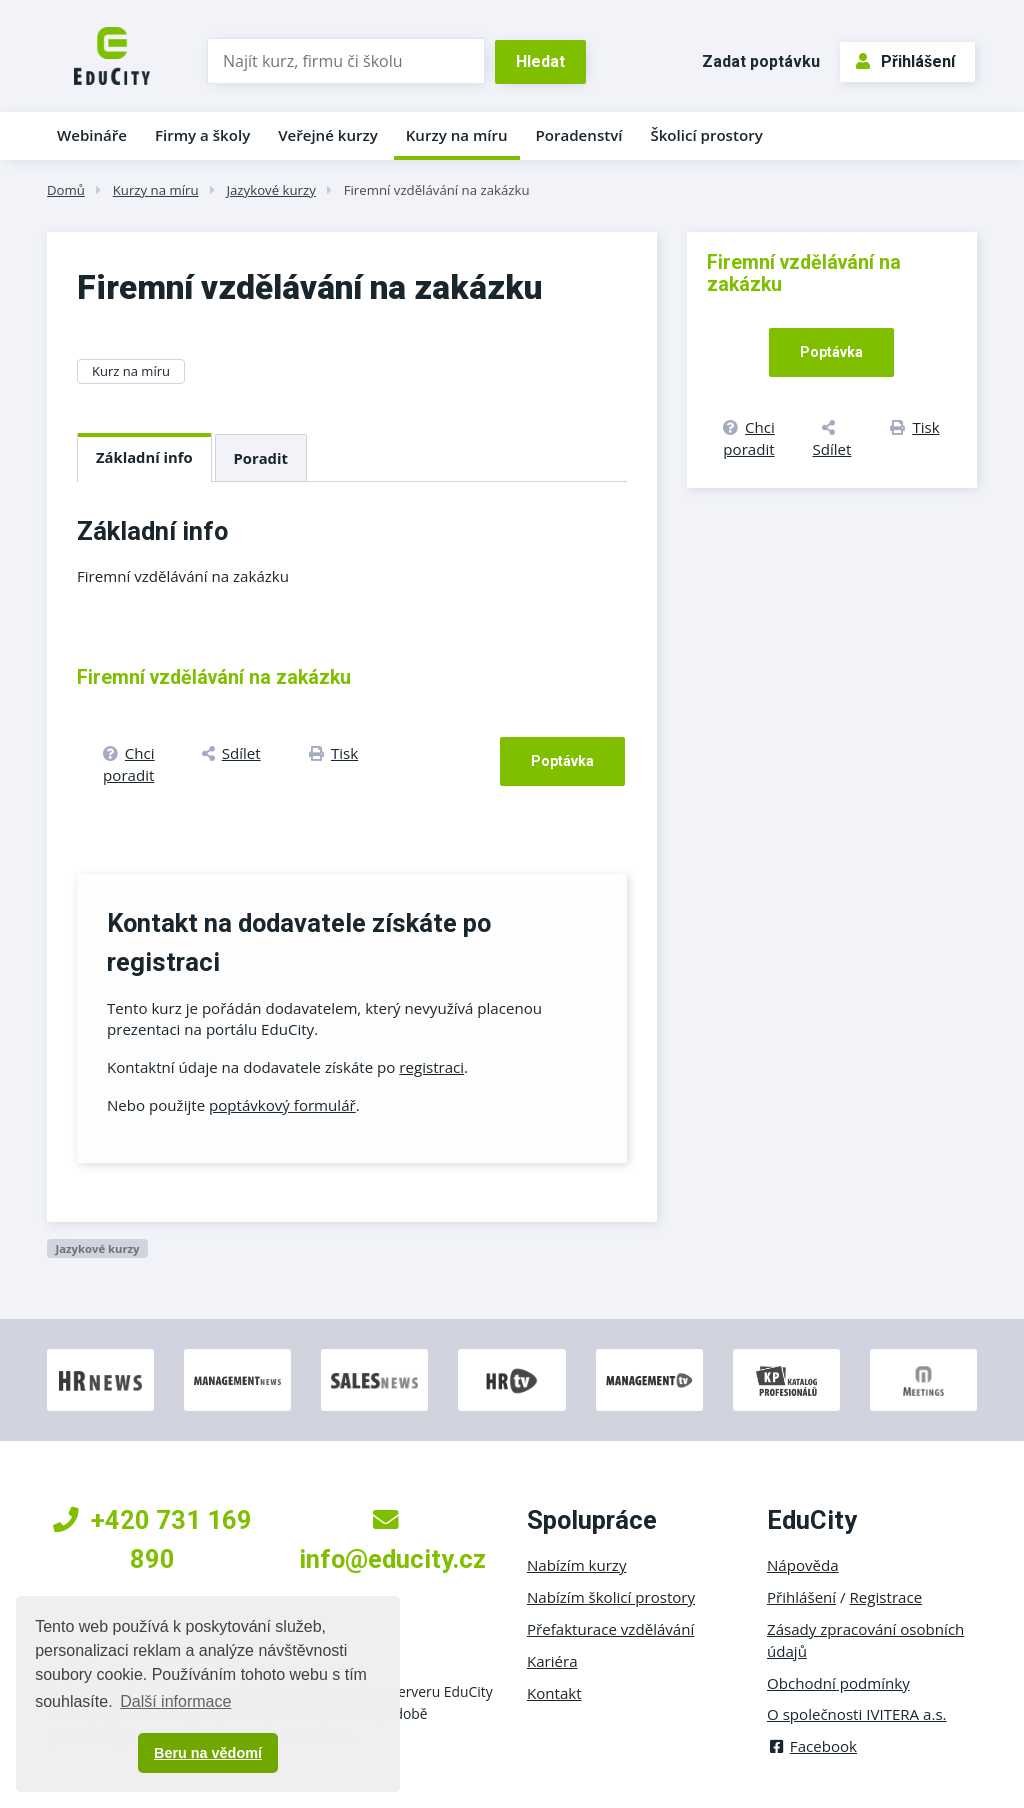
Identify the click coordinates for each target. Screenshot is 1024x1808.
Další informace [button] (175, 1701)
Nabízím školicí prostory (611, 1597)
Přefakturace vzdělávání (610, 1629)
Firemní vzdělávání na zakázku (437, 190)
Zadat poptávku (761, 61)
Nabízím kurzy (576, 1565)
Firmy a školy (202, 135)
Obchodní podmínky (838, 1683)
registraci (431, 1067)
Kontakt (554, 1693)
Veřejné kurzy (328, 135)
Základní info (144, 457)
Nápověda (803, 1565)
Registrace (886, 1597)
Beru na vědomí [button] (208, 1753)
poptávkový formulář (282, 1105)
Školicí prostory (706, 135)
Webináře (92, 135)
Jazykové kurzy (270, 190)
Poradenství (579, 135)
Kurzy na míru (457, 135)
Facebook (812, 1746)
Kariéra (552, 1661)
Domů (66, 190)
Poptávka (562, 761)
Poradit (261, 458)
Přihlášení (905, 61)
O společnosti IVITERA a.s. (857, 1714)
